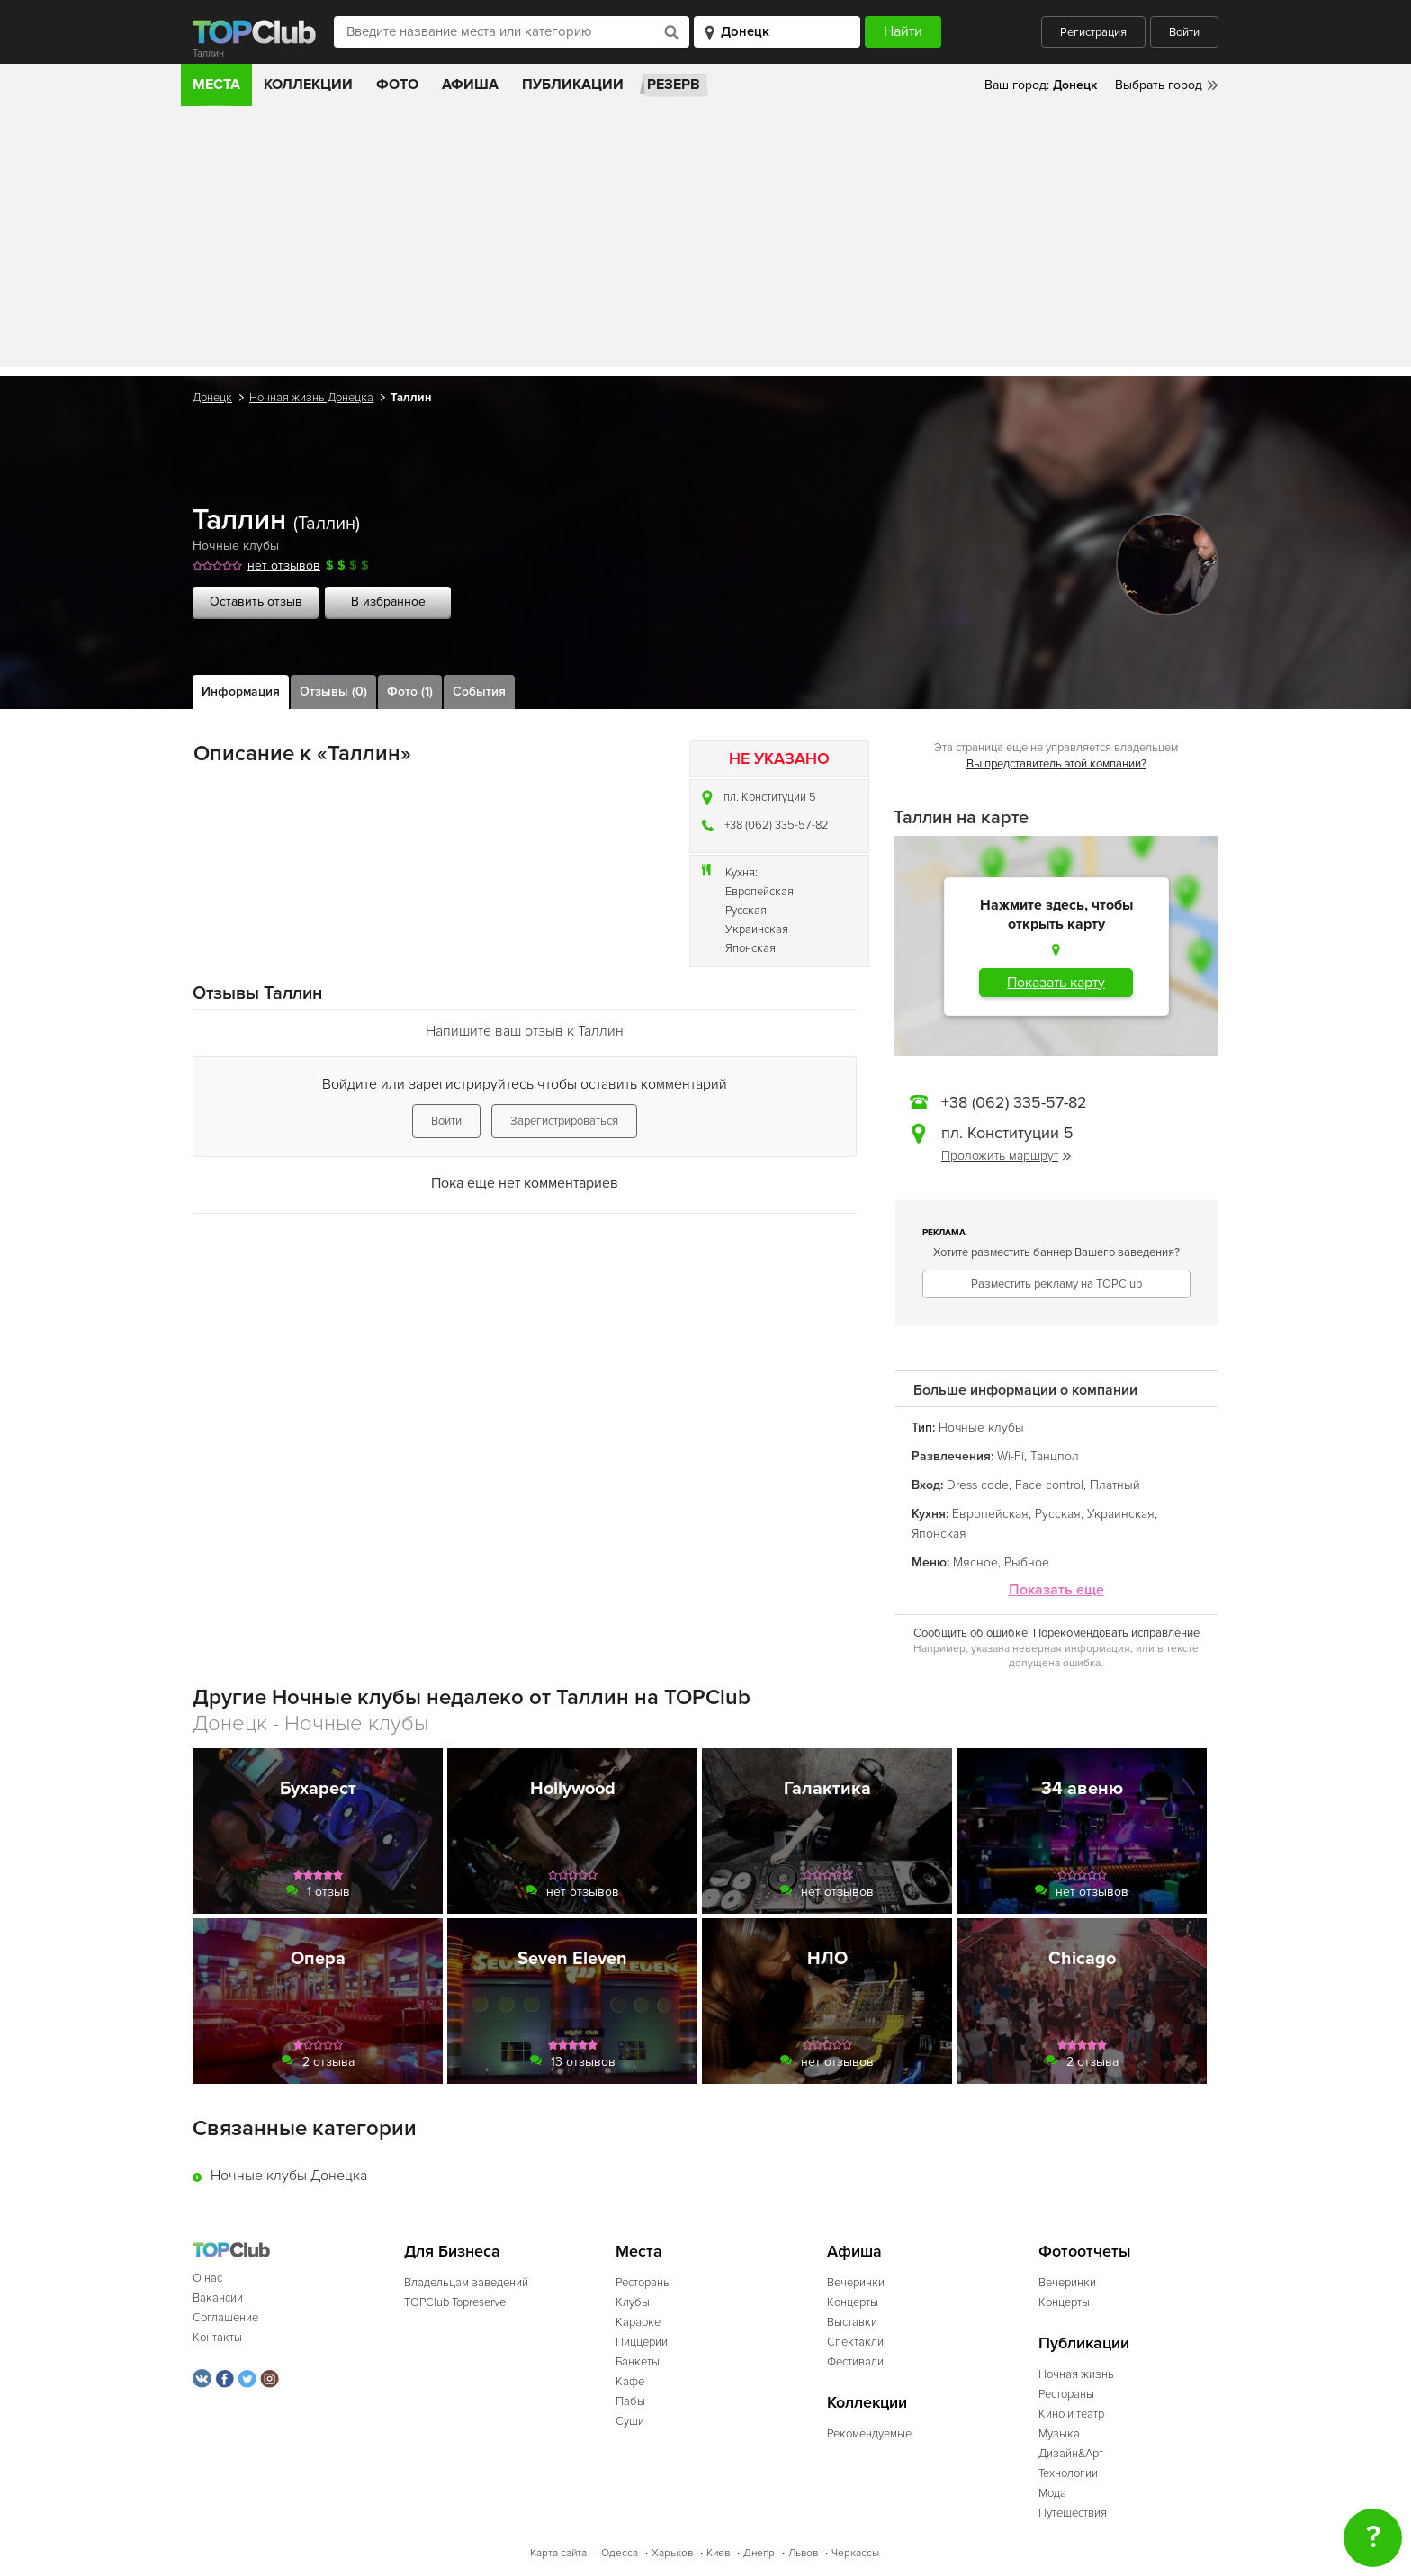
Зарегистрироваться (564, 1121)
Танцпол (1054, 1456)
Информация (241, 691)
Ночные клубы (236, 545)
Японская (750, 948)
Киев (718, 2553)
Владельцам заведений (466, 2282)
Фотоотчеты (1084, 2251)
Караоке (638, 2322)
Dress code (978, 1485)
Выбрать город (1158, 85)
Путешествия (1072, 2513)
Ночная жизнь (1076, 2374)
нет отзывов (283, 565)
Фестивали (855, 2362)
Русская (746, 910)
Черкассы (855, 2553)
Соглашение (225, 2318)
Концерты (852, 2302)
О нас (207, 2278)
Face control (1049, 1485)
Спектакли (855, 2342)
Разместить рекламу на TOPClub (1056, 1284)
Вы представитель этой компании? (1056, 764)
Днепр (759, 2553)
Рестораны (643, 2282)
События (479, 691)
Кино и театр (1071, 2414)
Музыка (1059, 2434)
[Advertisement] (705, 241)
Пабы (630, 2401)
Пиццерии (642, 2342)
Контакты (217, 2337)
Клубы (633, 2302)
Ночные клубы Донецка (289, 2176)
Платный (1115, 1485)
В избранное (388, 601)
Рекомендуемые (869, 2434)
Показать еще (1056, 1590)
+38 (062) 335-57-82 (776, 825)
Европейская (759, 891)
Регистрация (1093, 32)
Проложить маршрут (1006, 1155)
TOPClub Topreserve (455, 2302)
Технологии (1068, 2473)
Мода (1052, 2493)
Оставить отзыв (256, 601)
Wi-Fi (1010, 1456)
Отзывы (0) (333, 691)
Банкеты (638, 2362)
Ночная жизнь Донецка (311, 397)
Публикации (573, 85)
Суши (630, 2421)
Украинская (756, 929)
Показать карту (1056, 983)
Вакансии (218, 2298)
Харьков (672, 2553)
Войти (1184, 32)
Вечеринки (856, 2282)
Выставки (852, 2322)
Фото (397, 85)
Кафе (630, 2381)
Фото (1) (410, 691)
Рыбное (1026, 1562)
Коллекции (308, 85)
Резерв (673, 85)
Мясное (975, 1562)
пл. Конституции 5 (769, 797)
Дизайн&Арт (1070, 2453)
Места (216, 85)
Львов (803, 2553)
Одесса (619, 2553)
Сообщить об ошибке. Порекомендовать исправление (1056, 1633)
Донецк (212, 397)
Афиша (470, 85)
